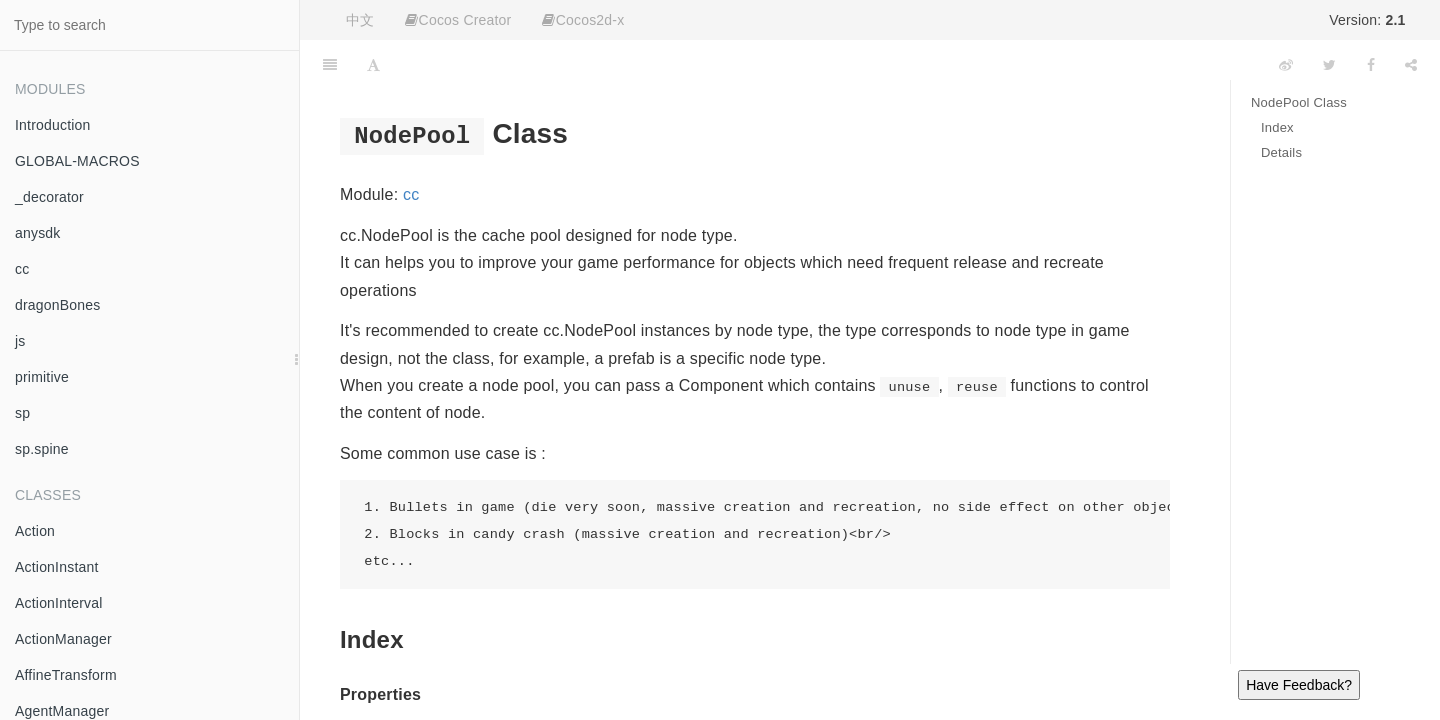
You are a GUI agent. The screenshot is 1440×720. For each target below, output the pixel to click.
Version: (1367, 20)
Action (35, 531)
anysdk (38, 233)
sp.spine (42, 449)
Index (1277, 127)
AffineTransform (66, 675)
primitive (42, 377)
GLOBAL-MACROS (77, 161)
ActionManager (63, 639)
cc (22, 269)
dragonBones (58, 305)
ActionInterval (59, 603)
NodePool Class (1299, 102)
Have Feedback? (1299, 685)
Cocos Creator (458, 20)
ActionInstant (57, 567)
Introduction (53, 125)
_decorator (49, 197)
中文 (360, 20)
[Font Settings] (373, 65)
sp (22, 413)
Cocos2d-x (583, 20)
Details (1281, 152)
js (20, 341)
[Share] (1411, 65)
